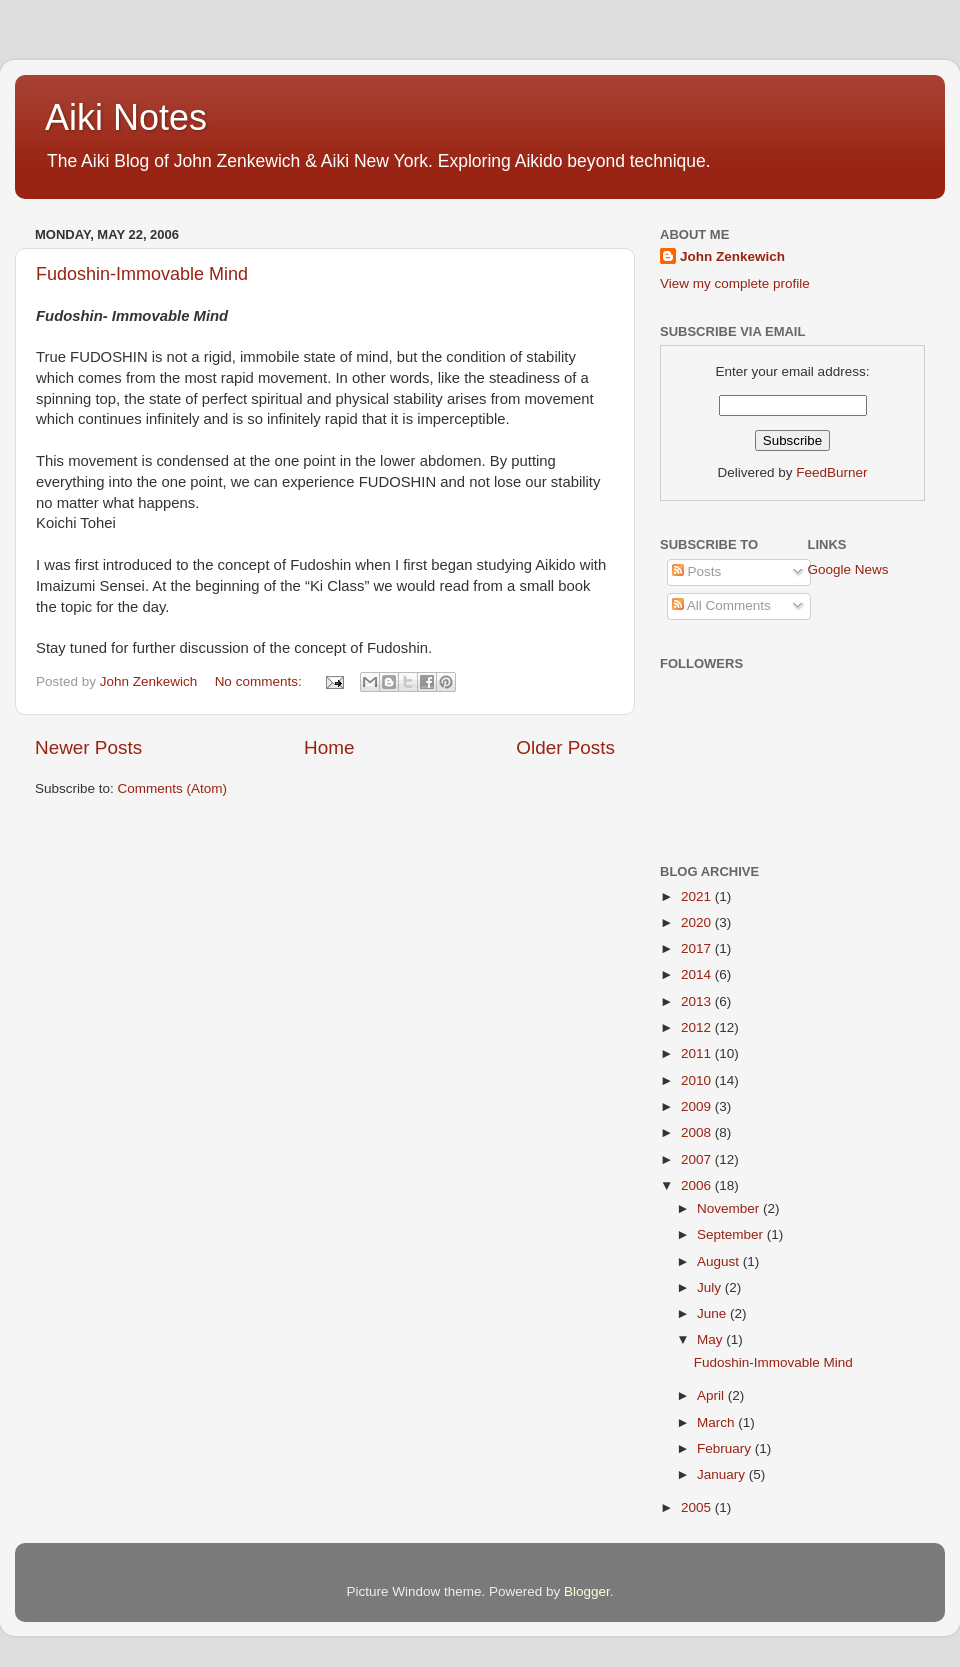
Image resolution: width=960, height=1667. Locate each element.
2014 (698, 974)
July (711, 1287)
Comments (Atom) (173, 788)
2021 (698, 896)
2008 (698, 1132)
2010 (698, 1080)
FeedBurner (831, 472)
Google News (848, 569)
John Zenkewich (732, 256)
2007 (698, 1159)
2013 (698, 1001)
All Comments (721, 605)
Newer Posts (88, 747)
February (726, 1448)
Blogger (587, 1591)
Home (329, 747)
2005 (698, 1507)
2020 (698, 922)
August (720, 1261)
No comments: (260, 681)
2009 (698, 1106)
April (712, 1395)
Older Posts (565, 747)
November (730, 1208)
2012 (698, 1027)
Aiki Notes (126, 117)
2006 (698, 1185)
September (732, 1234)
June (713, 1313)
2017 (698, 948)
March (717, 1422)
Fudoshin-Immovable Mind (142, 274)
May (711, 1339)
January (723, 1474)
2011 (698, 1053)
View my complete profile (735, 283)
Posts (697, 571)
